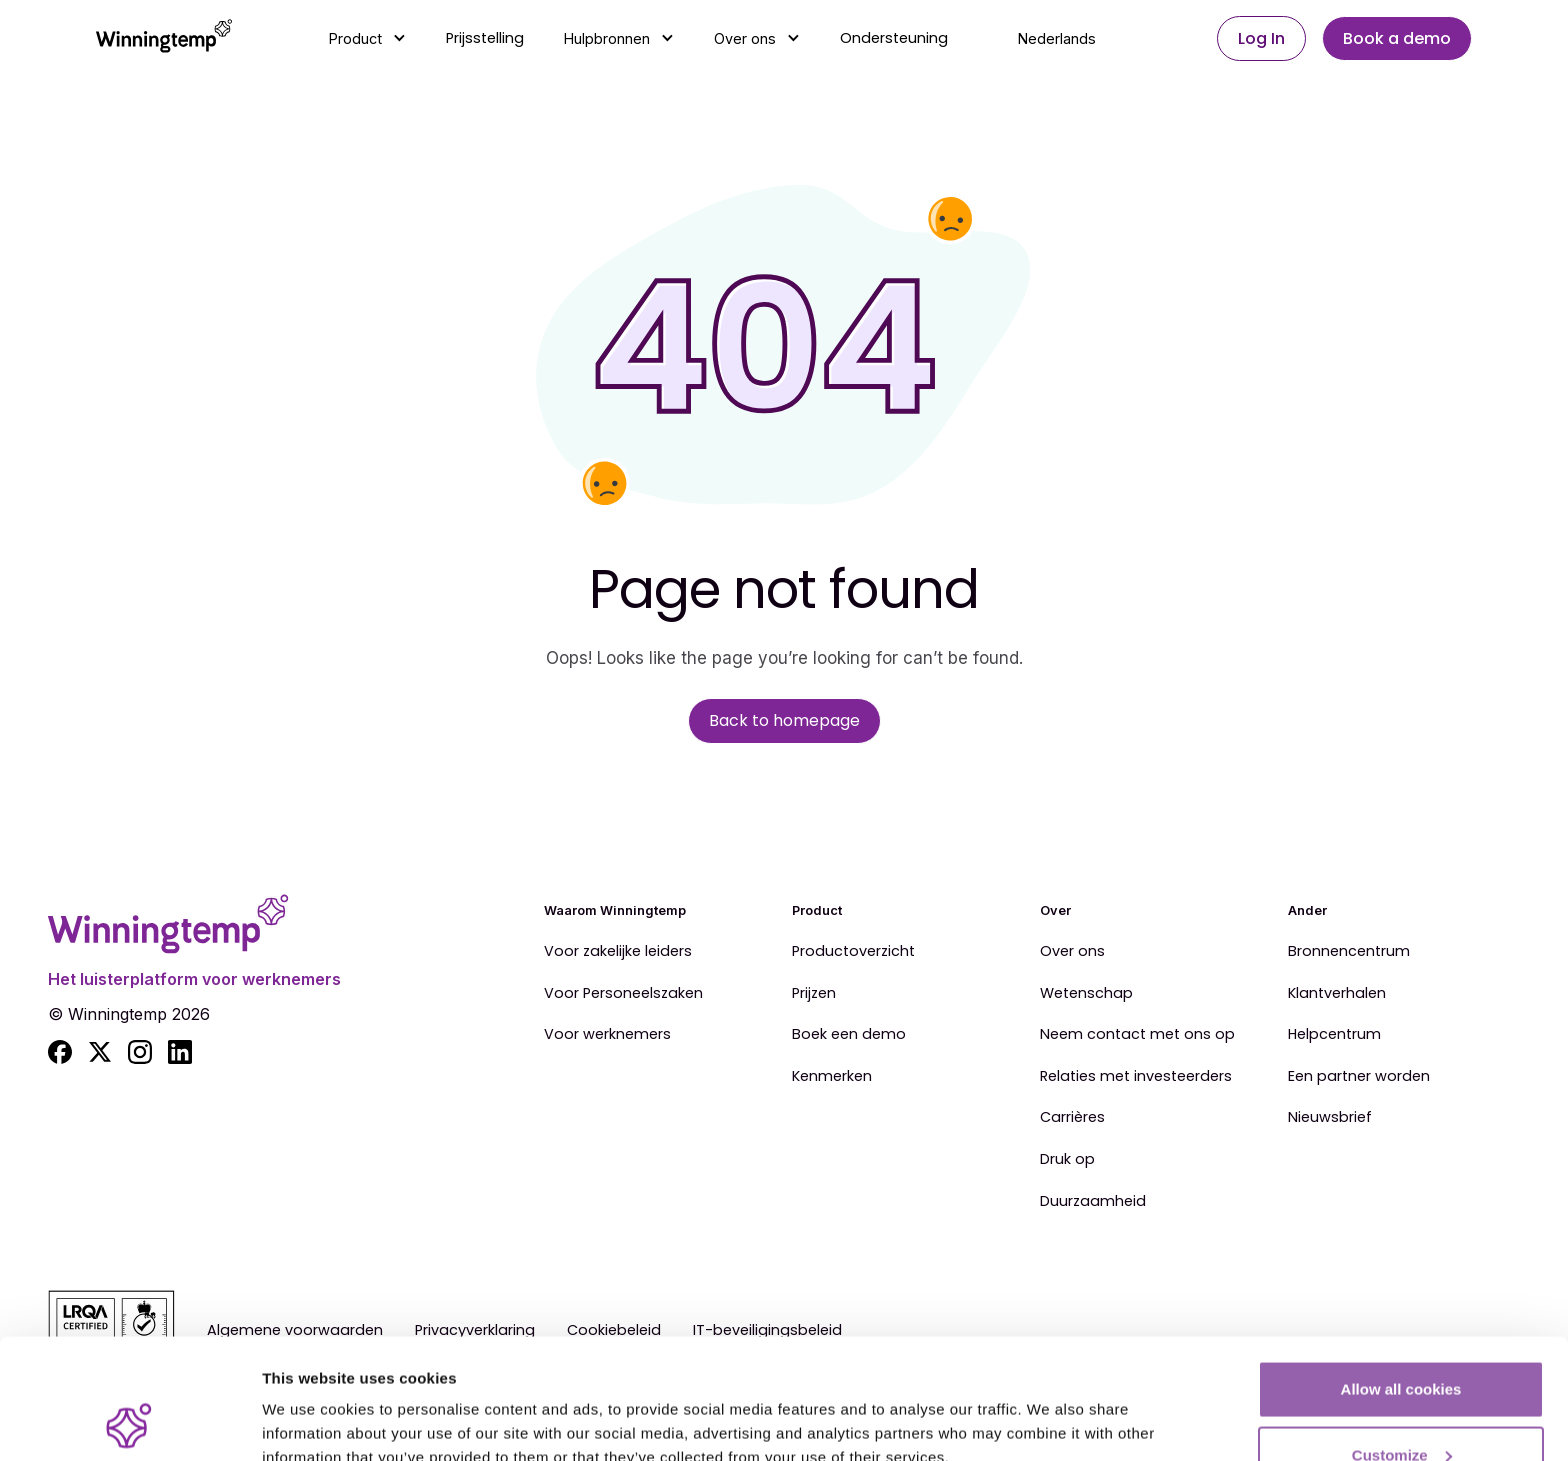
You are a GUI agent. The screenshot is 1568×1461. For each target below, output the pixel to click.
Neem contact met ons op (1137, 1035)
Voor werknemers (607, 1035)
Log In (1261, 38)
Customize (1402, 1342)
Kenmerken (832, 1077)
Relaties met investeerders (1136, 1077)
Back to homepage (784, 720)
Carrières (1072, 1118)
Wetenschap (1086, 994)
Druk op (1067, 1160)
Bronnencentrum (1349, 952)
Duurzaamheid (1093, 1202)
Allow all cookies (1401, 1276)
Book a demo (1397, 38)
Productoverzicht (853, 952)
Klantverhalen (1337, 994)
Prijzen (814, 994)
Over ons (1072, 952)
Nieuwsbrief (1330, 1118)
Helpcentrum (1334, 1035)
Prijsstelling (485, 38)
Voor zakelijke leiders (618, 952)
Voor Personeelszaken (623, 994)
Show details (308, 1399)
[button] (367, 38)
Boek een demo (849, 1035)
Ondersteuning (894, 38)
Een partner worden (1359, 1077)
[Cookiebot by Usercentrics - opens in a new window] (129, 1422)
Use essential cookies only (1401, 1407)
